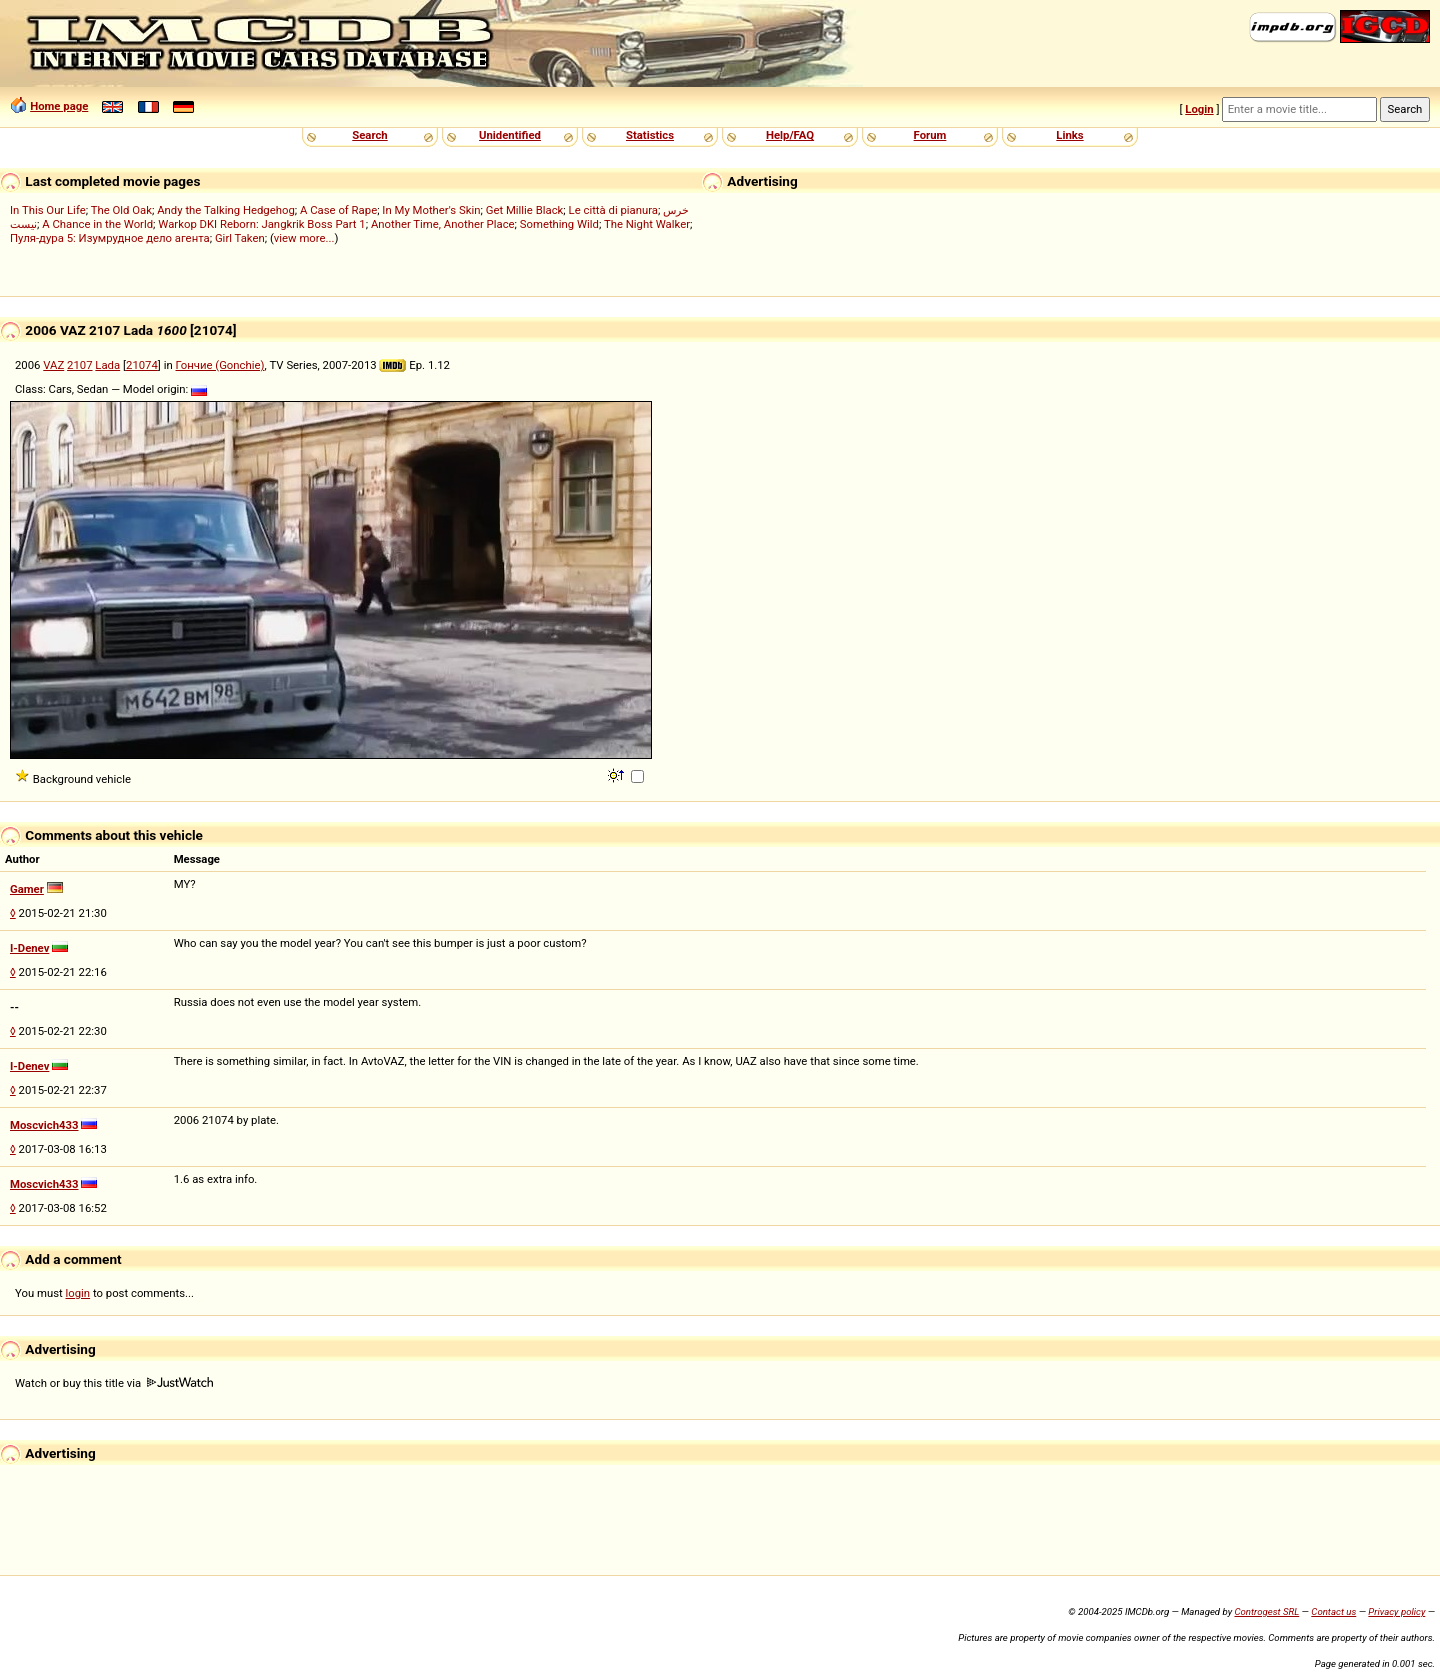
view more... (304, 238)
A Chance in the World (97, 224)
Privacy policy (1396, 1611)
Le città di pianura (614, 210)
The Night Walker (647, 224)
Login (1199, 109)
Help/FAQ (790, 135)
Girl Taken (240, 238)
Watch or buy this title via (114, 1383)
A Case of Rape (338, 210)
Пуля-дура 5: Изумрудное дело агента (110, 238)
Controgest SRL (1266, 1611)
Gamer (27, 889)
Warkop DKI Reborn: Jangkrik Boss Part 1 (261, 224)
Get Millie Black (525, 210)
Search (369, 135)
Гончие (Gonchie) (220, 365)
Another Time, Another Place (443, 224)
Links (1069, 135)
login (78, 1293)
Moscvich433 (44, 1125)
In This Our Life (48, 210)
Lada (107, 365)
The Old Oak (121, 210)
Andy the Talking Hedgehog (226, 210)
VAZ (53, 365)
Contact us (1333, 1611)
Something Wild (559, 224)
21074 (142, 365)
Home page (59, 106)
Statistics (650, 135)
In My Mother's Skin (431, 210)
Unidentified (510, 135)
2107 (79, 365)
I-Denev (29, 948)
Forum (930, 135)
